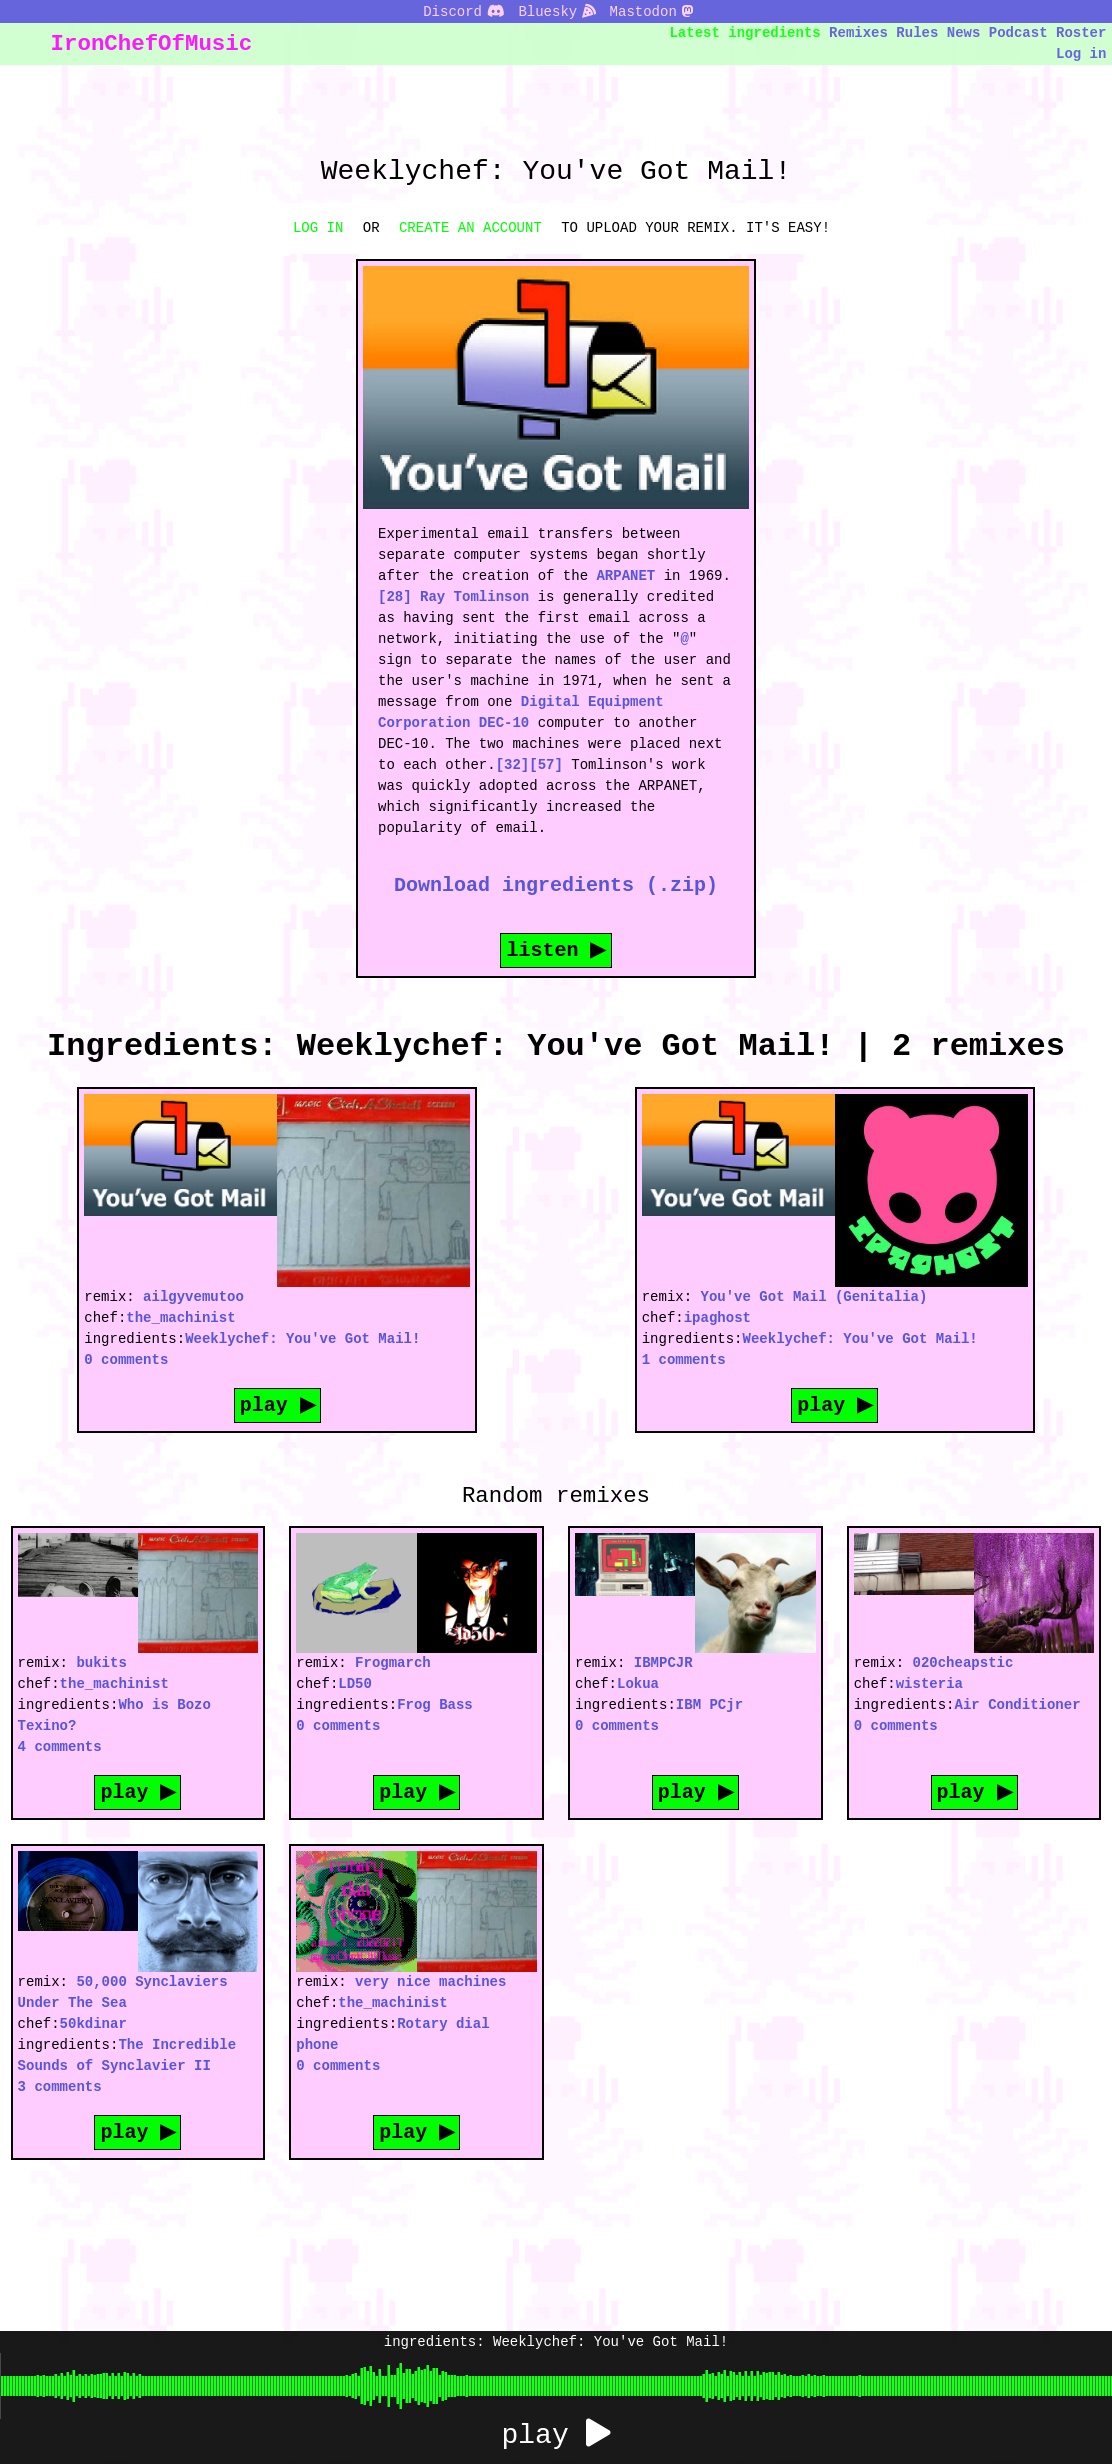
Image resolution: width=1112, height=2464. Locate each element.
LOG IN (318, 227)
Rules (917, 32)
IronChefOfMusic (152, 43)
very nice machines (430, 1981)
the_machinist (180, 1317)
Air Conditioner (1018, 1704)
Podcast (1018, 32)
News (964, 32)
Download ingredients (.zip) (556, 884)
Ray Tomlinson (474, 596)
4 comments (60, 1746)
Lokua (638, 1683)
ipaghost (717, 1317)
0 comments (126, 1359)
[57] (546, 764)
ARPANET (625, 575)
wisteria (929, 1683)
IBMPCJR (663, 1662)
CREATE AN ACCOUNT (470, 227)
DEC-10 (504, 722)
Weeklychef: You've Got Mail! (302, 1338)
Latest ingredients (745, 32)
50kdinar (93, 2023)
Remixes (858, 32)
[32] (513, 764)
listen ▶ (556, 949)
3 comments (60, 2086)
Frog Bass (435, 1704)
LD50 (355, 1683)
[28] (395, 596)
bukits (101, 1662)
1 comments (684, 1359)
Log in (1081, 53)
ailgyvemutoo (193, 1296)
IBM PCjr (709, 1704)
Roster (1081, 32)
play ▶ (277, 1404)
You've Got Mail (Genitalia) (814, 1296)
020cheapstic (963, 1662)
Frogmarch (393, 1662)
